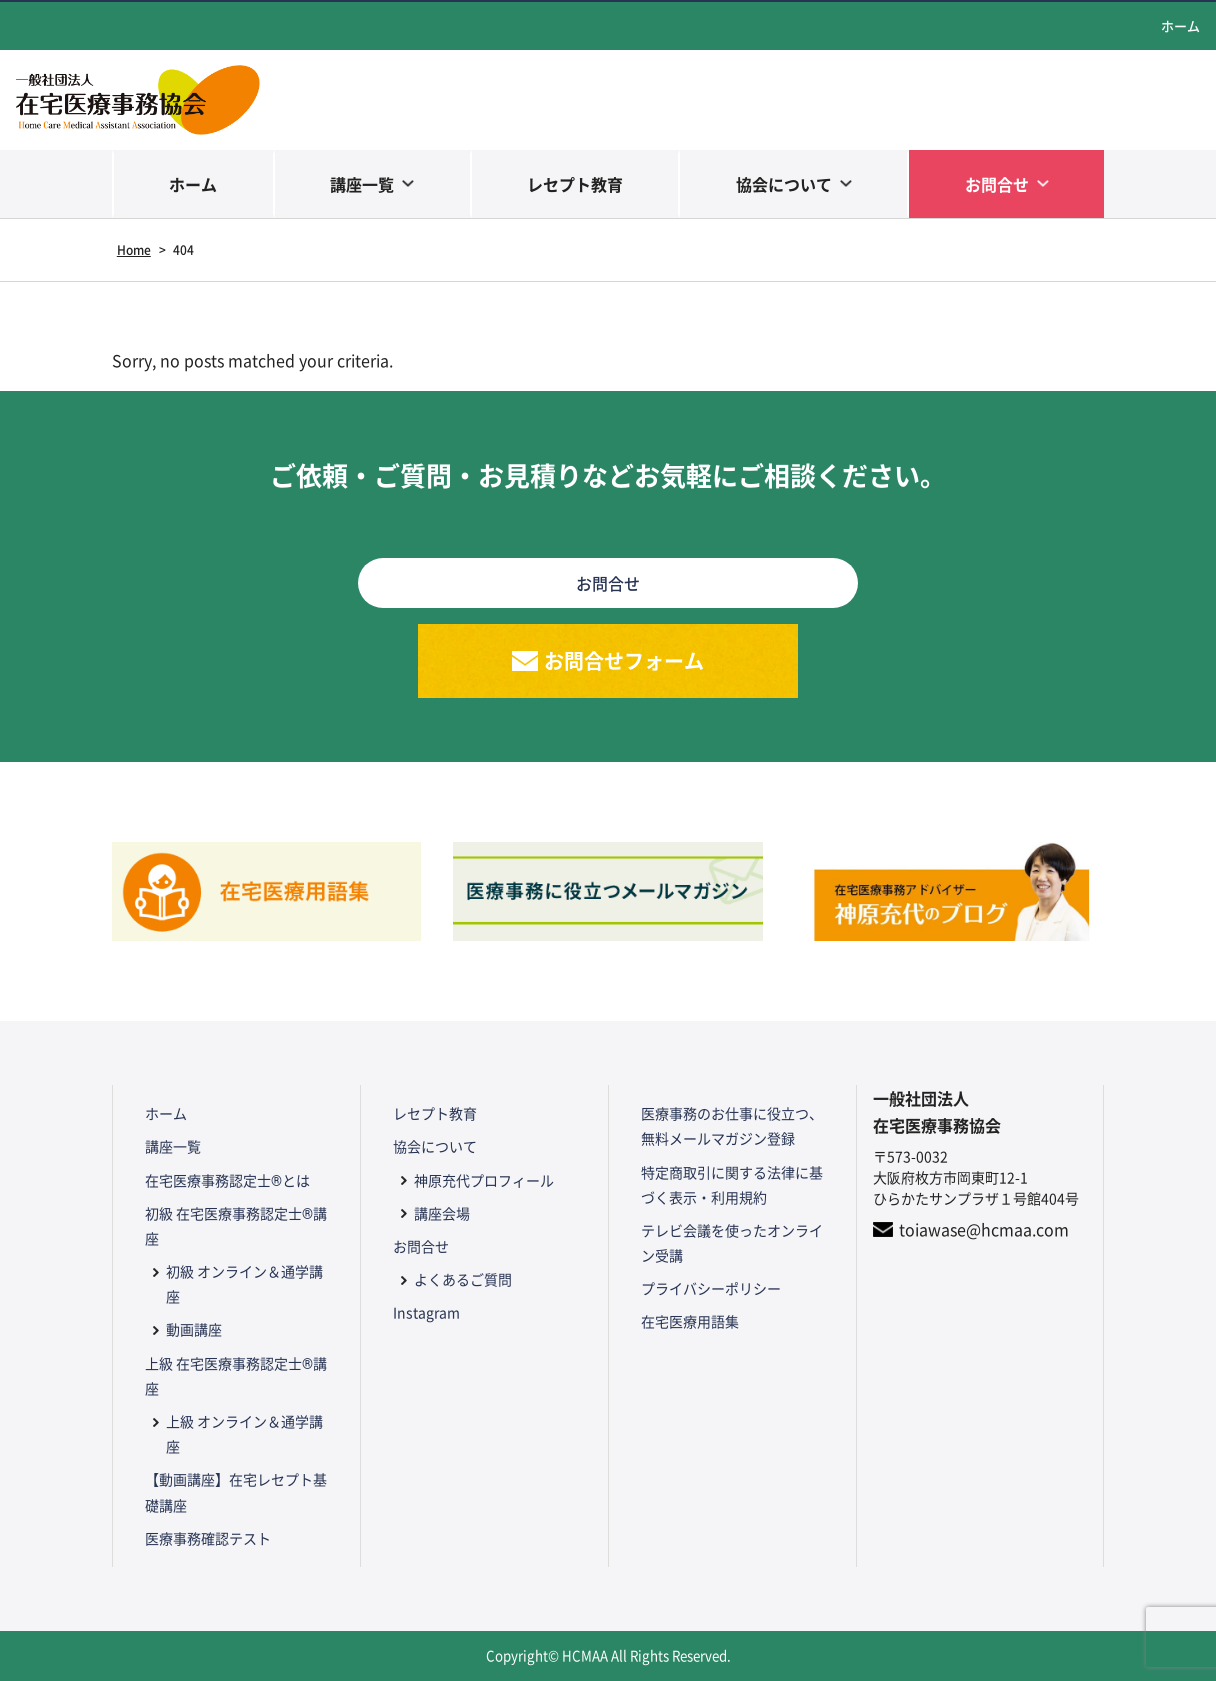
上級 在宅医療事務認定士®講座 (236, 1375)
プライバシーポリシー (711, 1288)
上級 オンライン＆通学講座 (244, 1433)
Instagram (426, 1312)
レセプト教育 (575, 184)
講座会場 (442, 1213)
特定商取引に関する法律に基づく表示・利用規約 (732, 1184)
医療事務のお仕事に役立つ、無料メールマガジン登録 (732, 1125)
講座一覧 (362, 184)
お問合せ (997, 184)
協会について (784, 184)
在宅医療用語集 (690, 1321)
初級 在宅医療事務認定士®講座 (236, 1225)
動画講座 (194, 1329)
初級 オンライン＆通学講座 (244, 1283)
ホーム (1180, 25)
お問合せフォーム (624, 660)
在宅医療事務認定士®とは (227, 1180)
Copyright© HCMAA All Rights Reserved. (608, 1655)
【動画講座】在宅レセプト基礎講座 (236, 1491)
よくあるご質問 (463, 1279)
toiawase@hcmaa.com (984, 1229)
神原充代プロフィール (484, 1180)
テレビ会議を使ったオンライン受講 (732, 1242)
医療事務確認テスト (208, 1538)
